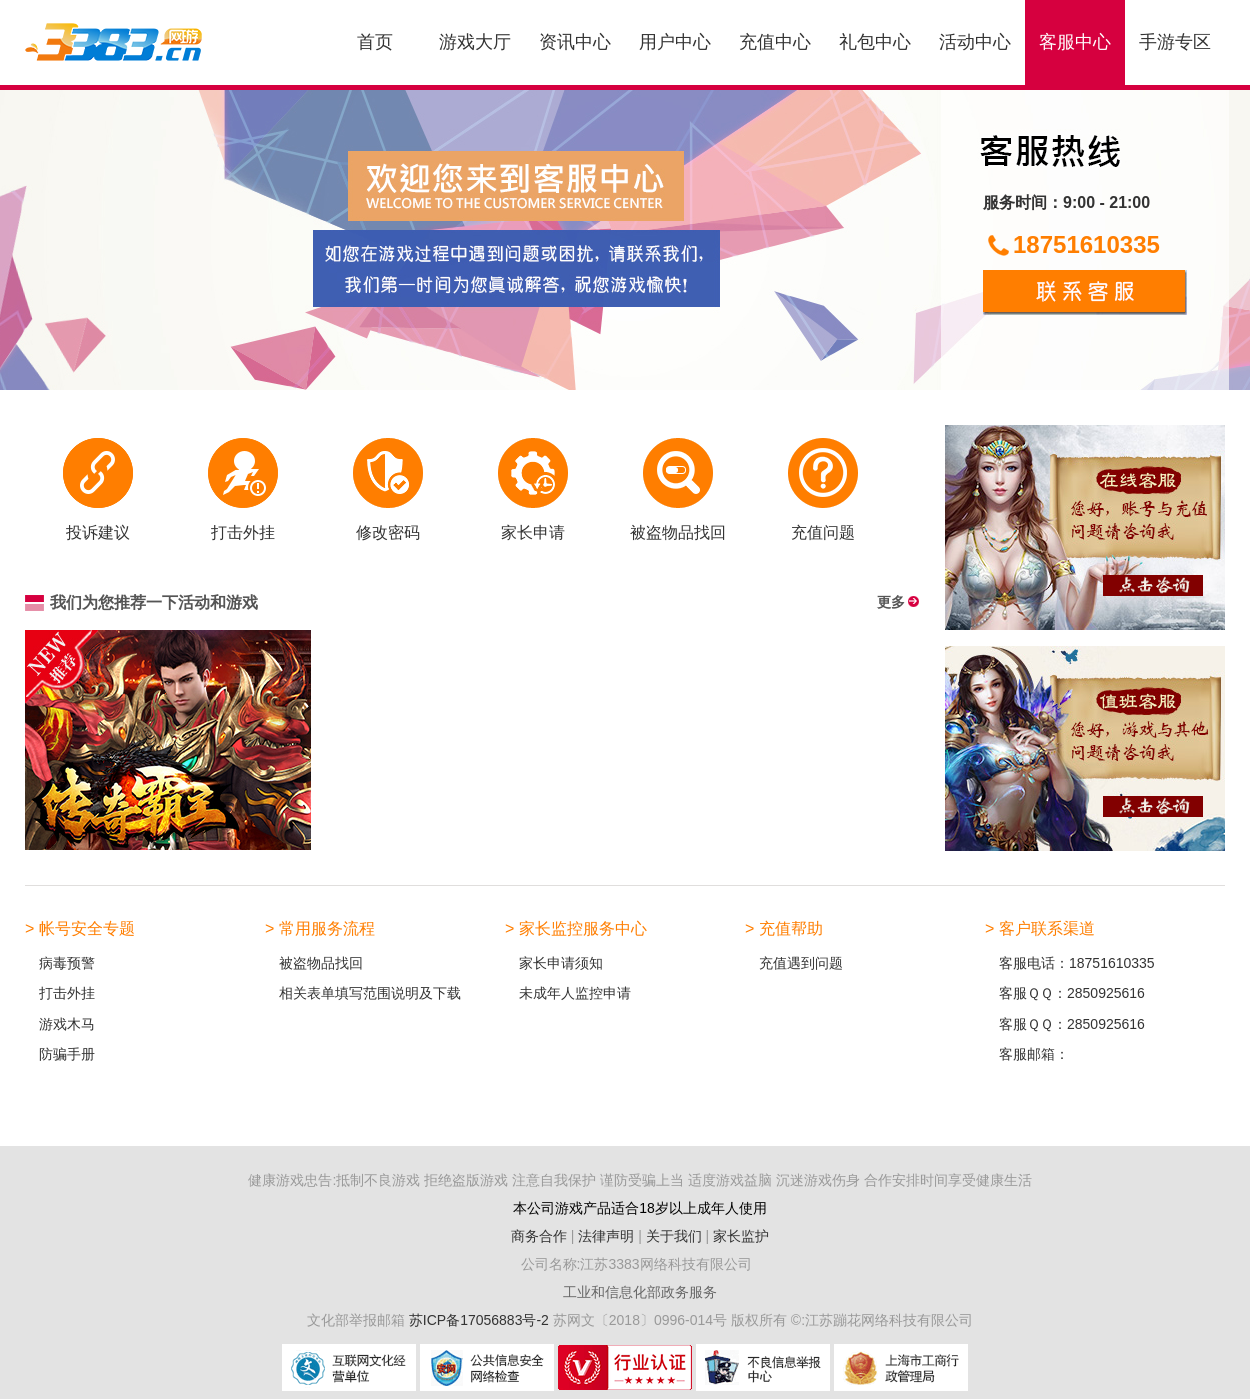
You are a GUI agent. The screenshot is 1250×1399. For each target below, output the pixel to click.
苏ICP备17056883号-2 (481, 1320)
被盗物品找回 (321, 963)
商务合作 (539, 1236)
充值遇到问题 (801, 963)
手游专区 (1175, 42)
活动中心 (975, 42)
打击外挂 (67, 993)
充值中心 (775, 42)
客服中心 (1075, 42)
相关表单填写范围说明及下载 (370, 993)
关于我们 (674, 1236)
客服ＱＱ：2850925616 (1072, 993)
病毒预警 (67, 963)
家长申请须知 (561, 963)
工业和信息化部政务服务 (640, 1292)
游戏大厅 (475, 42)
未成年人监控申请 (575, 993)
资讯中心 (575, 42)
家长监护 (741, 1236)
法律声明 (606, 1236)
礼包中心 (875, 42)
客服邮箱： (1034, 1054)
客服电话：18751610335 (1077, 963)
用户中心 (675, 42)
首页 (375, 42)
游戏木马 (67, 1024)
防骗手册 (67, 1054)
